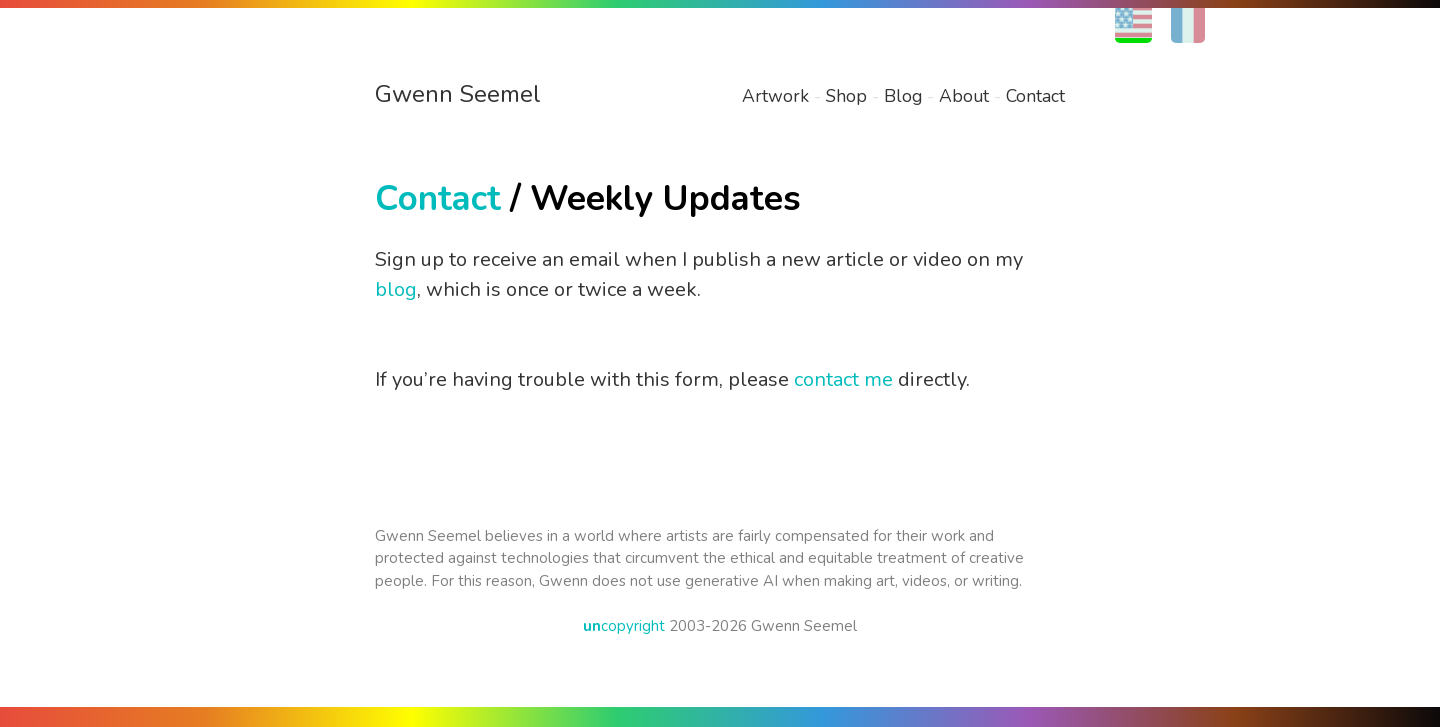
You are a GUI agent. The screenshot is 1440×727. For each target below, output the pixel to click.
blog (396, 289)
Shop (846, 96)
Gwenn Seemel (458, 94)
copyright (624, 626)
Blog (903, 96)
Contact (1035, 96)
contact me (843, 379)
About (964, 96)
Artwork (775, 96)
